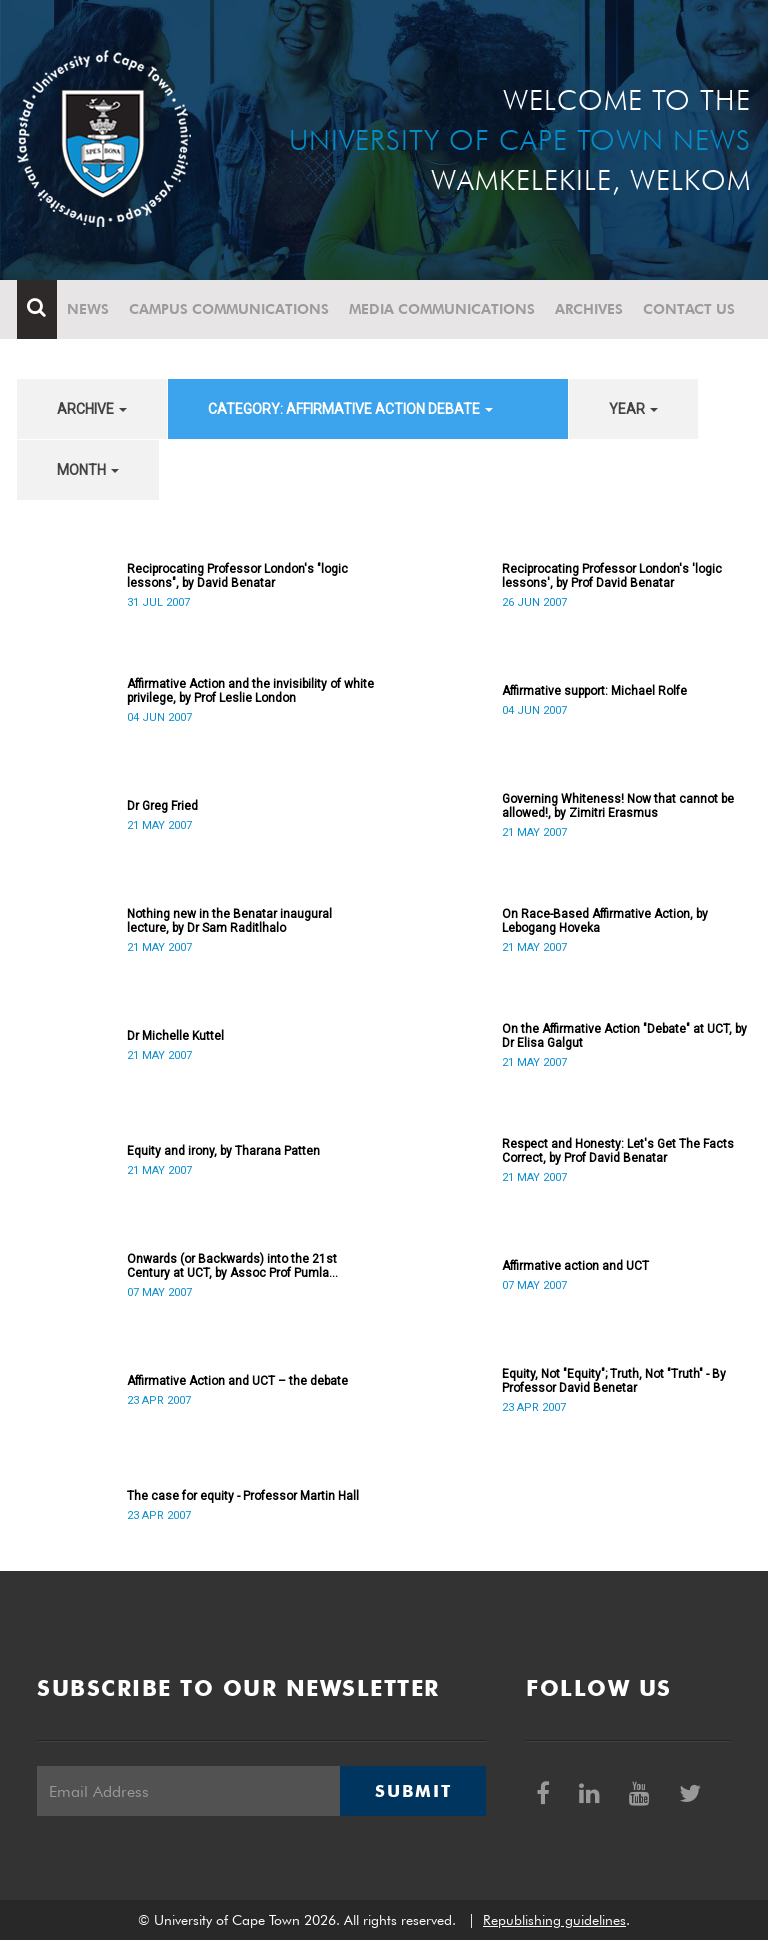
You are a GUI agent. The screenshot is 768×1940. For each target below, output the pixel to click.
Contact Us (689, 309)
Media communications (442, 309)
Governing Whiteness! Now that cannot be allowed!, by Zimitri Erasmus (618, 806)
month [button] (88, 470)
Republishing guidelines (554, 1920)
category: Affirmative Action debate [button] (350, 409)
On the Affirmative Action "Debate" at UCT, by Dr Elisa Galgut (624, 1036)
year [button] (633, 409)
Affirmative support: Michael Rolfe (594, 691)
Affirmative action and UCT (575, 1266)
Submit (413, 1791)
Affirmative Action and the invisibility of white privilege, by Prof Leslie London (250, 691)
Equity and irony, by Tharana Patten (223, 1151)
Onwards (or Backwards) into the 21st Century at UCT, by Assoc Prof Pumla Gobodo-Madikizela (232, 1266)
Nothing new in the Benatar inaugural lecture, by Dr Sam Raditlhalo (229, 921)
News (88, 309)
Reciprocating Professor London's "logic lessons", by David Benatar (237, 576)
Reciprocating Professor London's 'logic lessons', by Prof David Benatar (612, 576)
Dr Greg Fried (162, 806)
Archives (589, 309)
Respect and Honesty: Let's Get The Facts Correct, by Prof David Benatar (618, 1151)
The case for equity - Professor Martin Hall (243, 1496)
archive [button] (92, 409)
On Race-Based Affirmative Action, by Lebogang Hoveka (605, 921)
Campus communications (229, 309)
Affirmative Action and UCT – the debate (237, 1381)
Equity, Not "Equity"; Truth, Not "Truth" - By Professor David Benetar (614, 1381)
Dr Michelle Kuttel (175, 1036)
